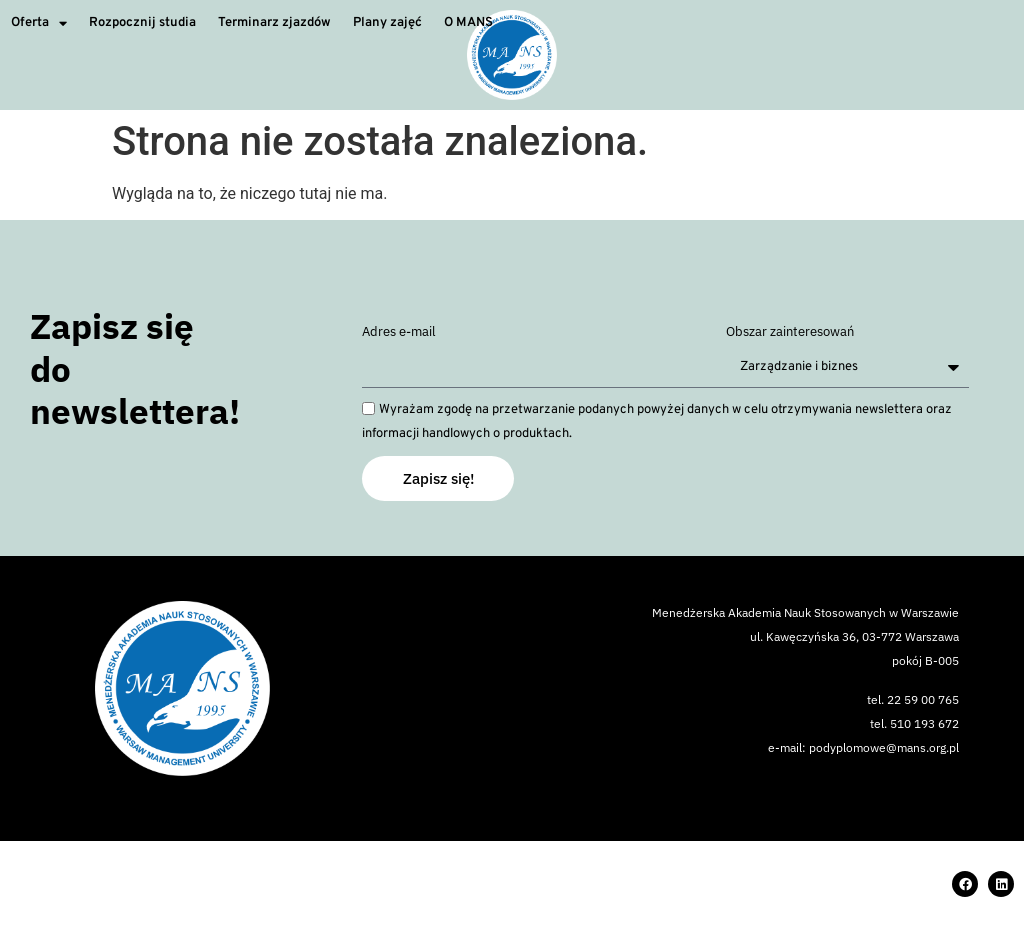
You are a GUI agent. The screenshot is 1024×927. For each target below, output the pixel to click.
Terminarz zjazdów (274, 23)
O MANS (468, 23)
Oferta (39, 23)
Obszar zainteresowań (790, 332)
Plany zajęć (387, 23)
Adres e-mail (399, 332)
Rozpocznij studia (142, 23)
